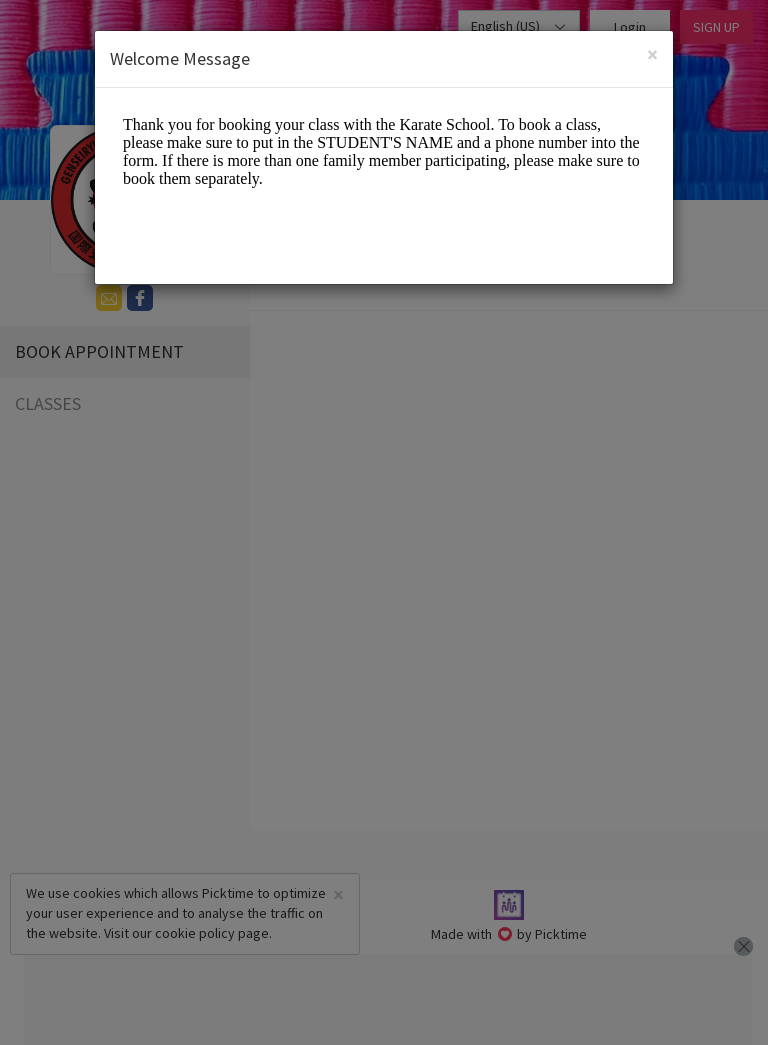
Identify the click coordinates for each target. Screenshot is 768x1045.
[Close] (652, 54)
